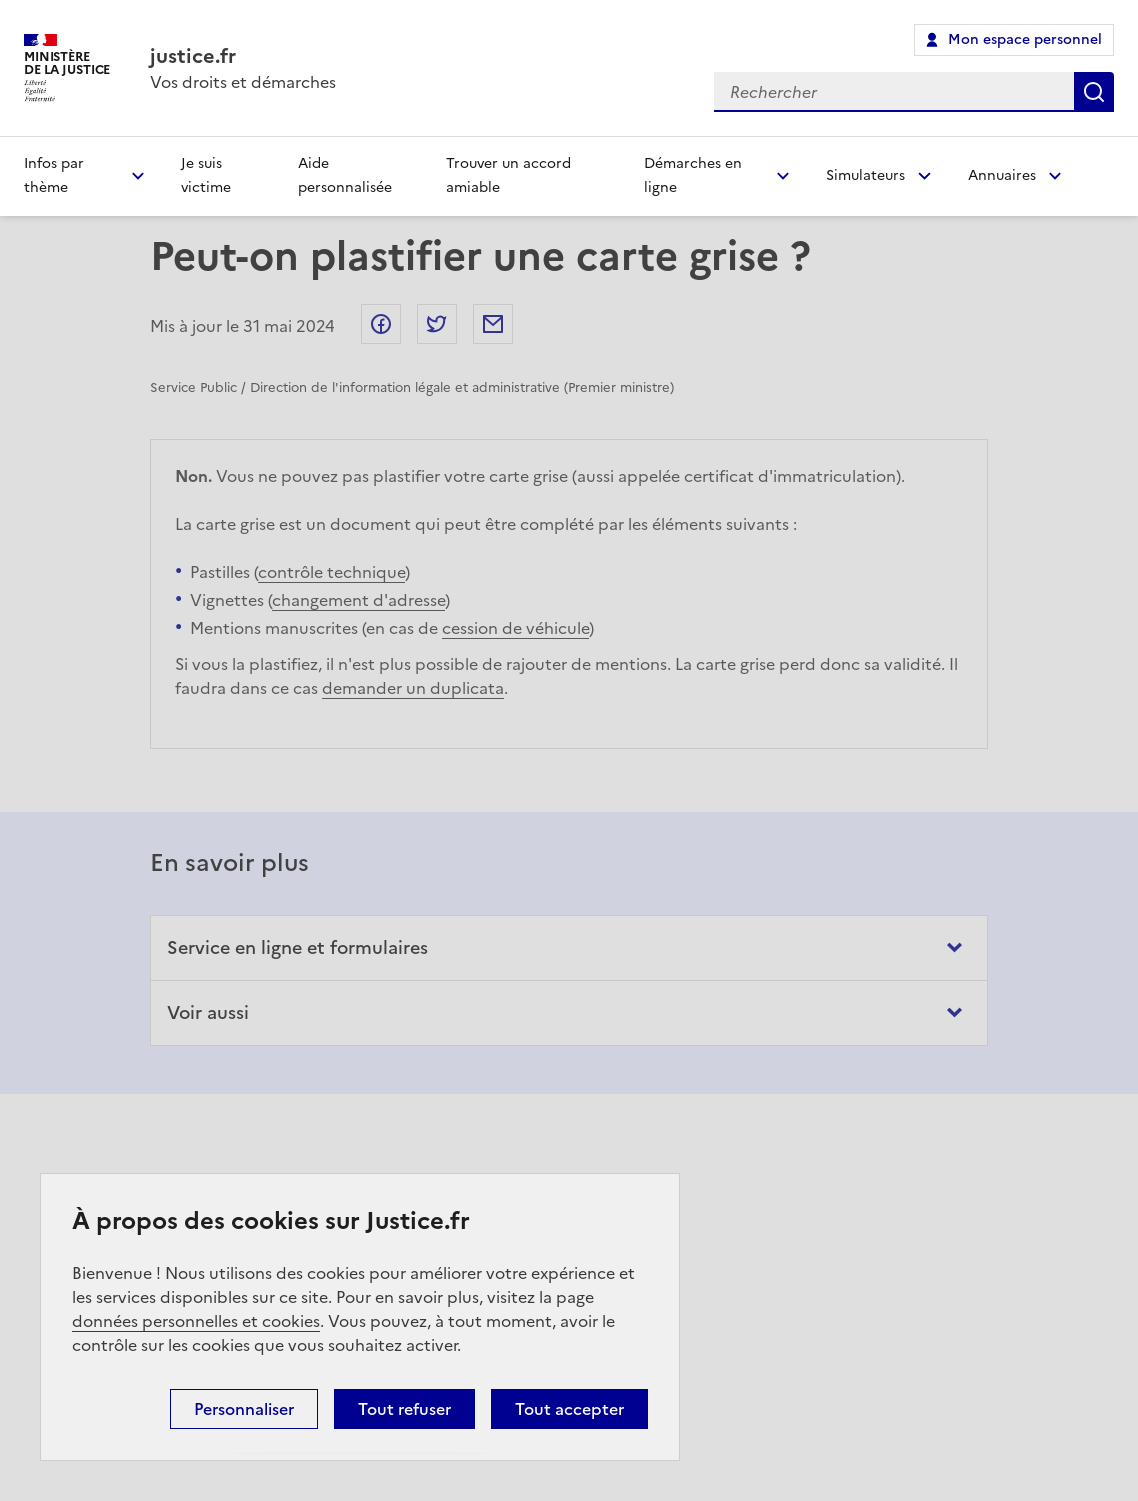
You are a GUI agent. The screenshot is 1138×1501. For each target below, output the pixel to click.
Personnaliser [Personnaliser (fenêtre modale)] (244, 1409)
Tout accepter (569, 1409)
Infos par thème (54, 175)
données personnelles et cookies (196, 1321)
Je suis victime (206, 175)
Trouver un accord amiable (508, 175)
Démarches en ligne (693, 175)
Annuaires (1002, 175)
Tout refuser (404, 1409)
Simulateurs (865, 175)
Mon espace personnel (1025, 39)
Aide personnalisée (345, 175)
